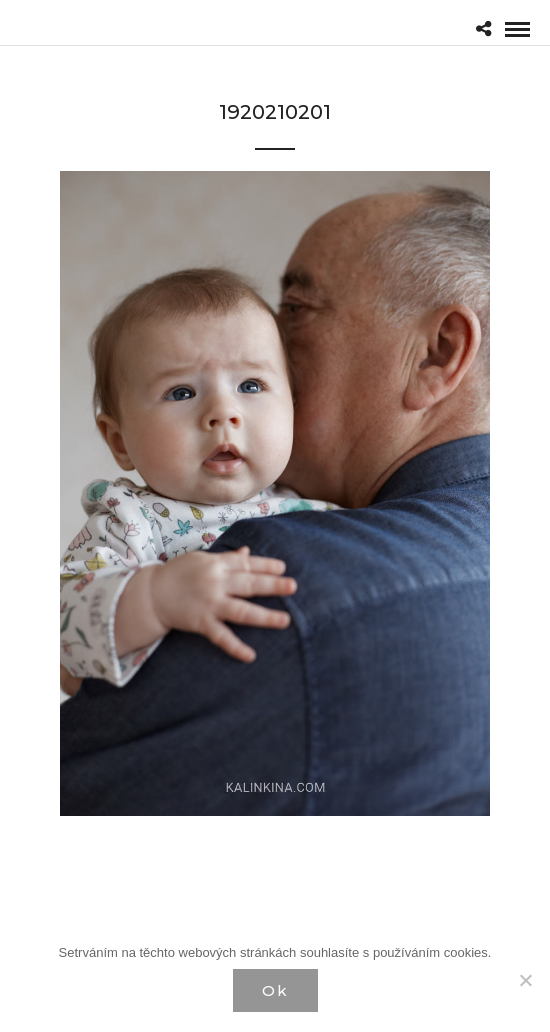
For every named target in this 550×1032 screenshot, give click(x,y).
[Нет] (525, 980)
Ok (275, 990)
